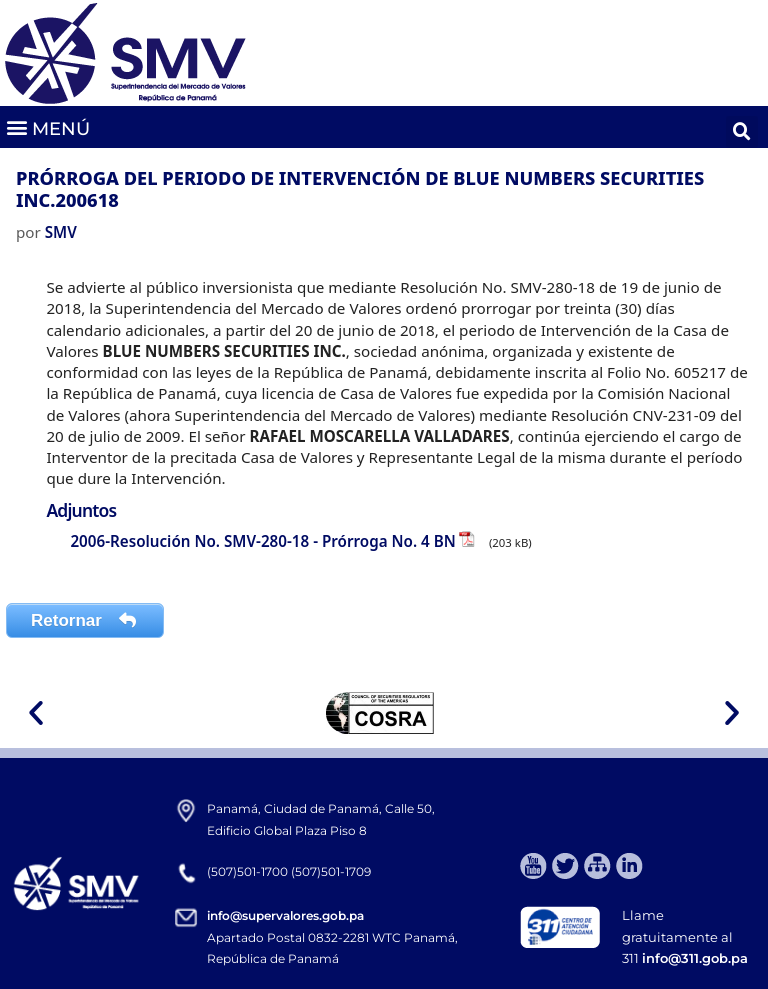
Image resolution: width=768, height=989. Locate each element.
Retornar (85, 620)
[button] (47, 127)
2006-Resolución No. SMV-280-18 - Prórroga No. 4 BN (262, 541)
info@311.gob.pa (695, 958)
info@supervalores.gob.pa (285, 915)
